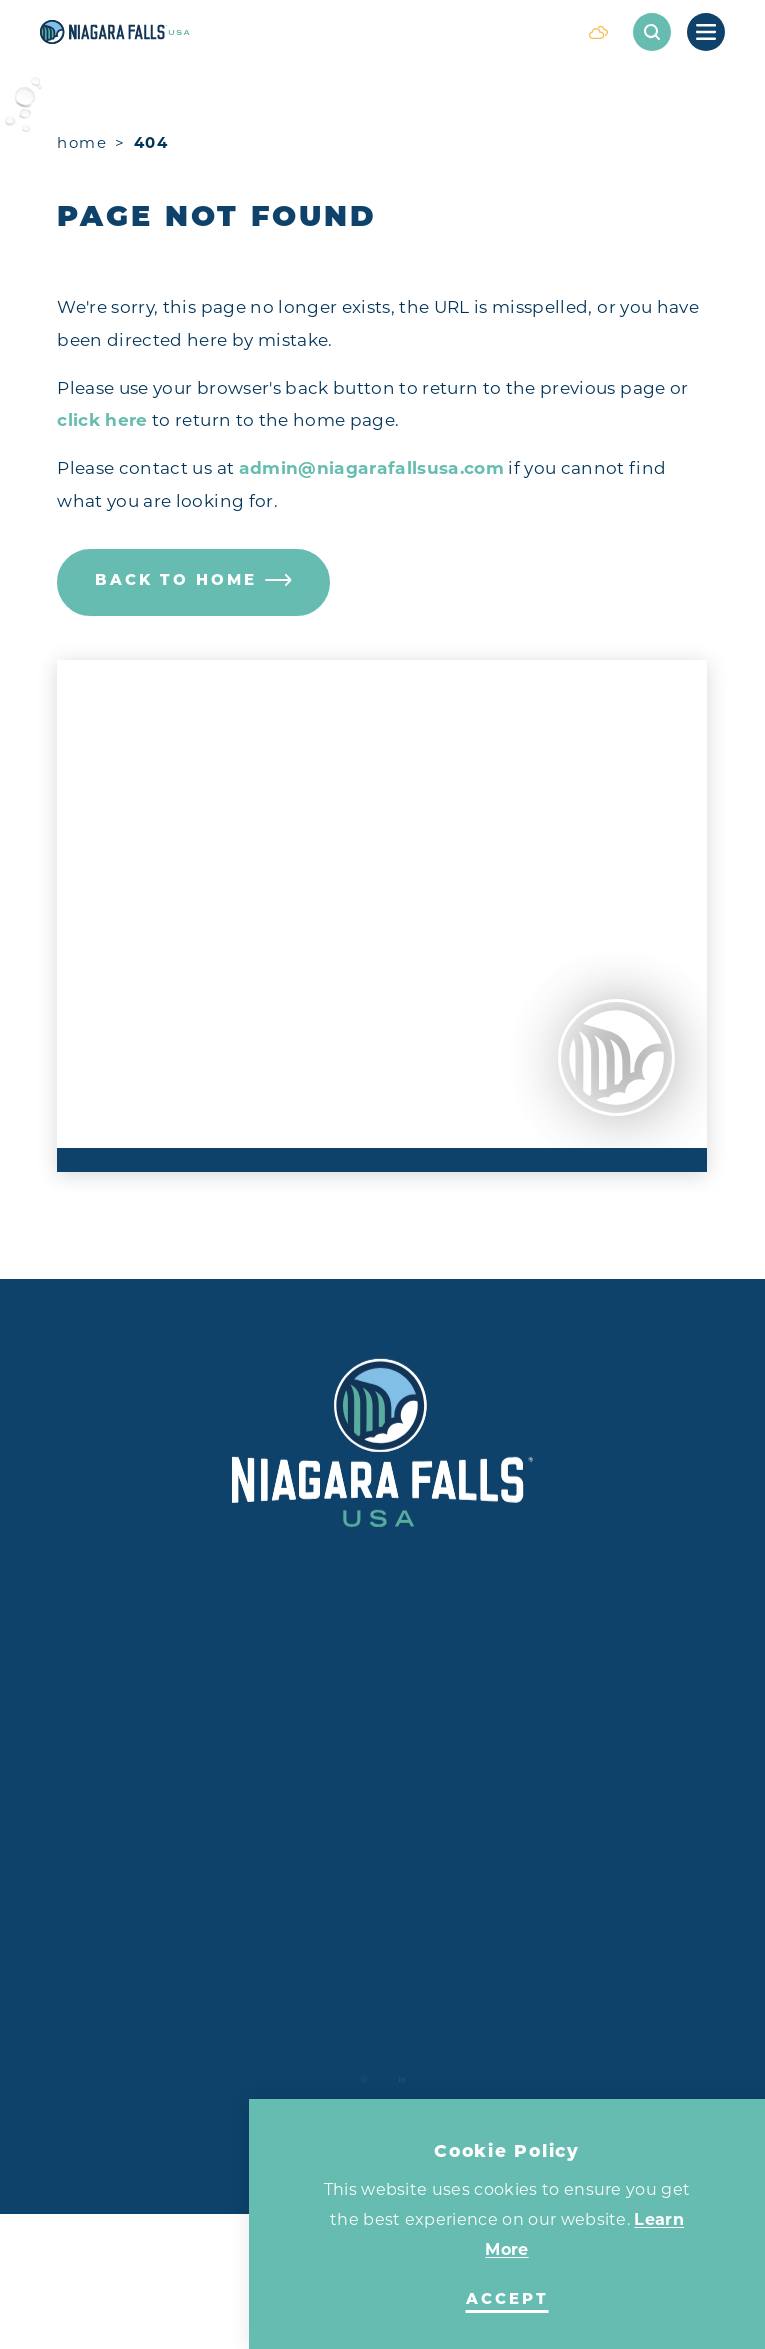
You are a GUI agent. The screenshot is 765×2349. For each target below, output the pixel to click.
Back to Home (193, 582)
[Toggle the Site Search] (652, 32)
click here (102, 420)
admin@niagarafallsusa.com (372, 468)
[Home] (301, 32)
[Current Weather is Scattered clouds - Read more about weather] (598, 32)
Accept (507, 2300)
